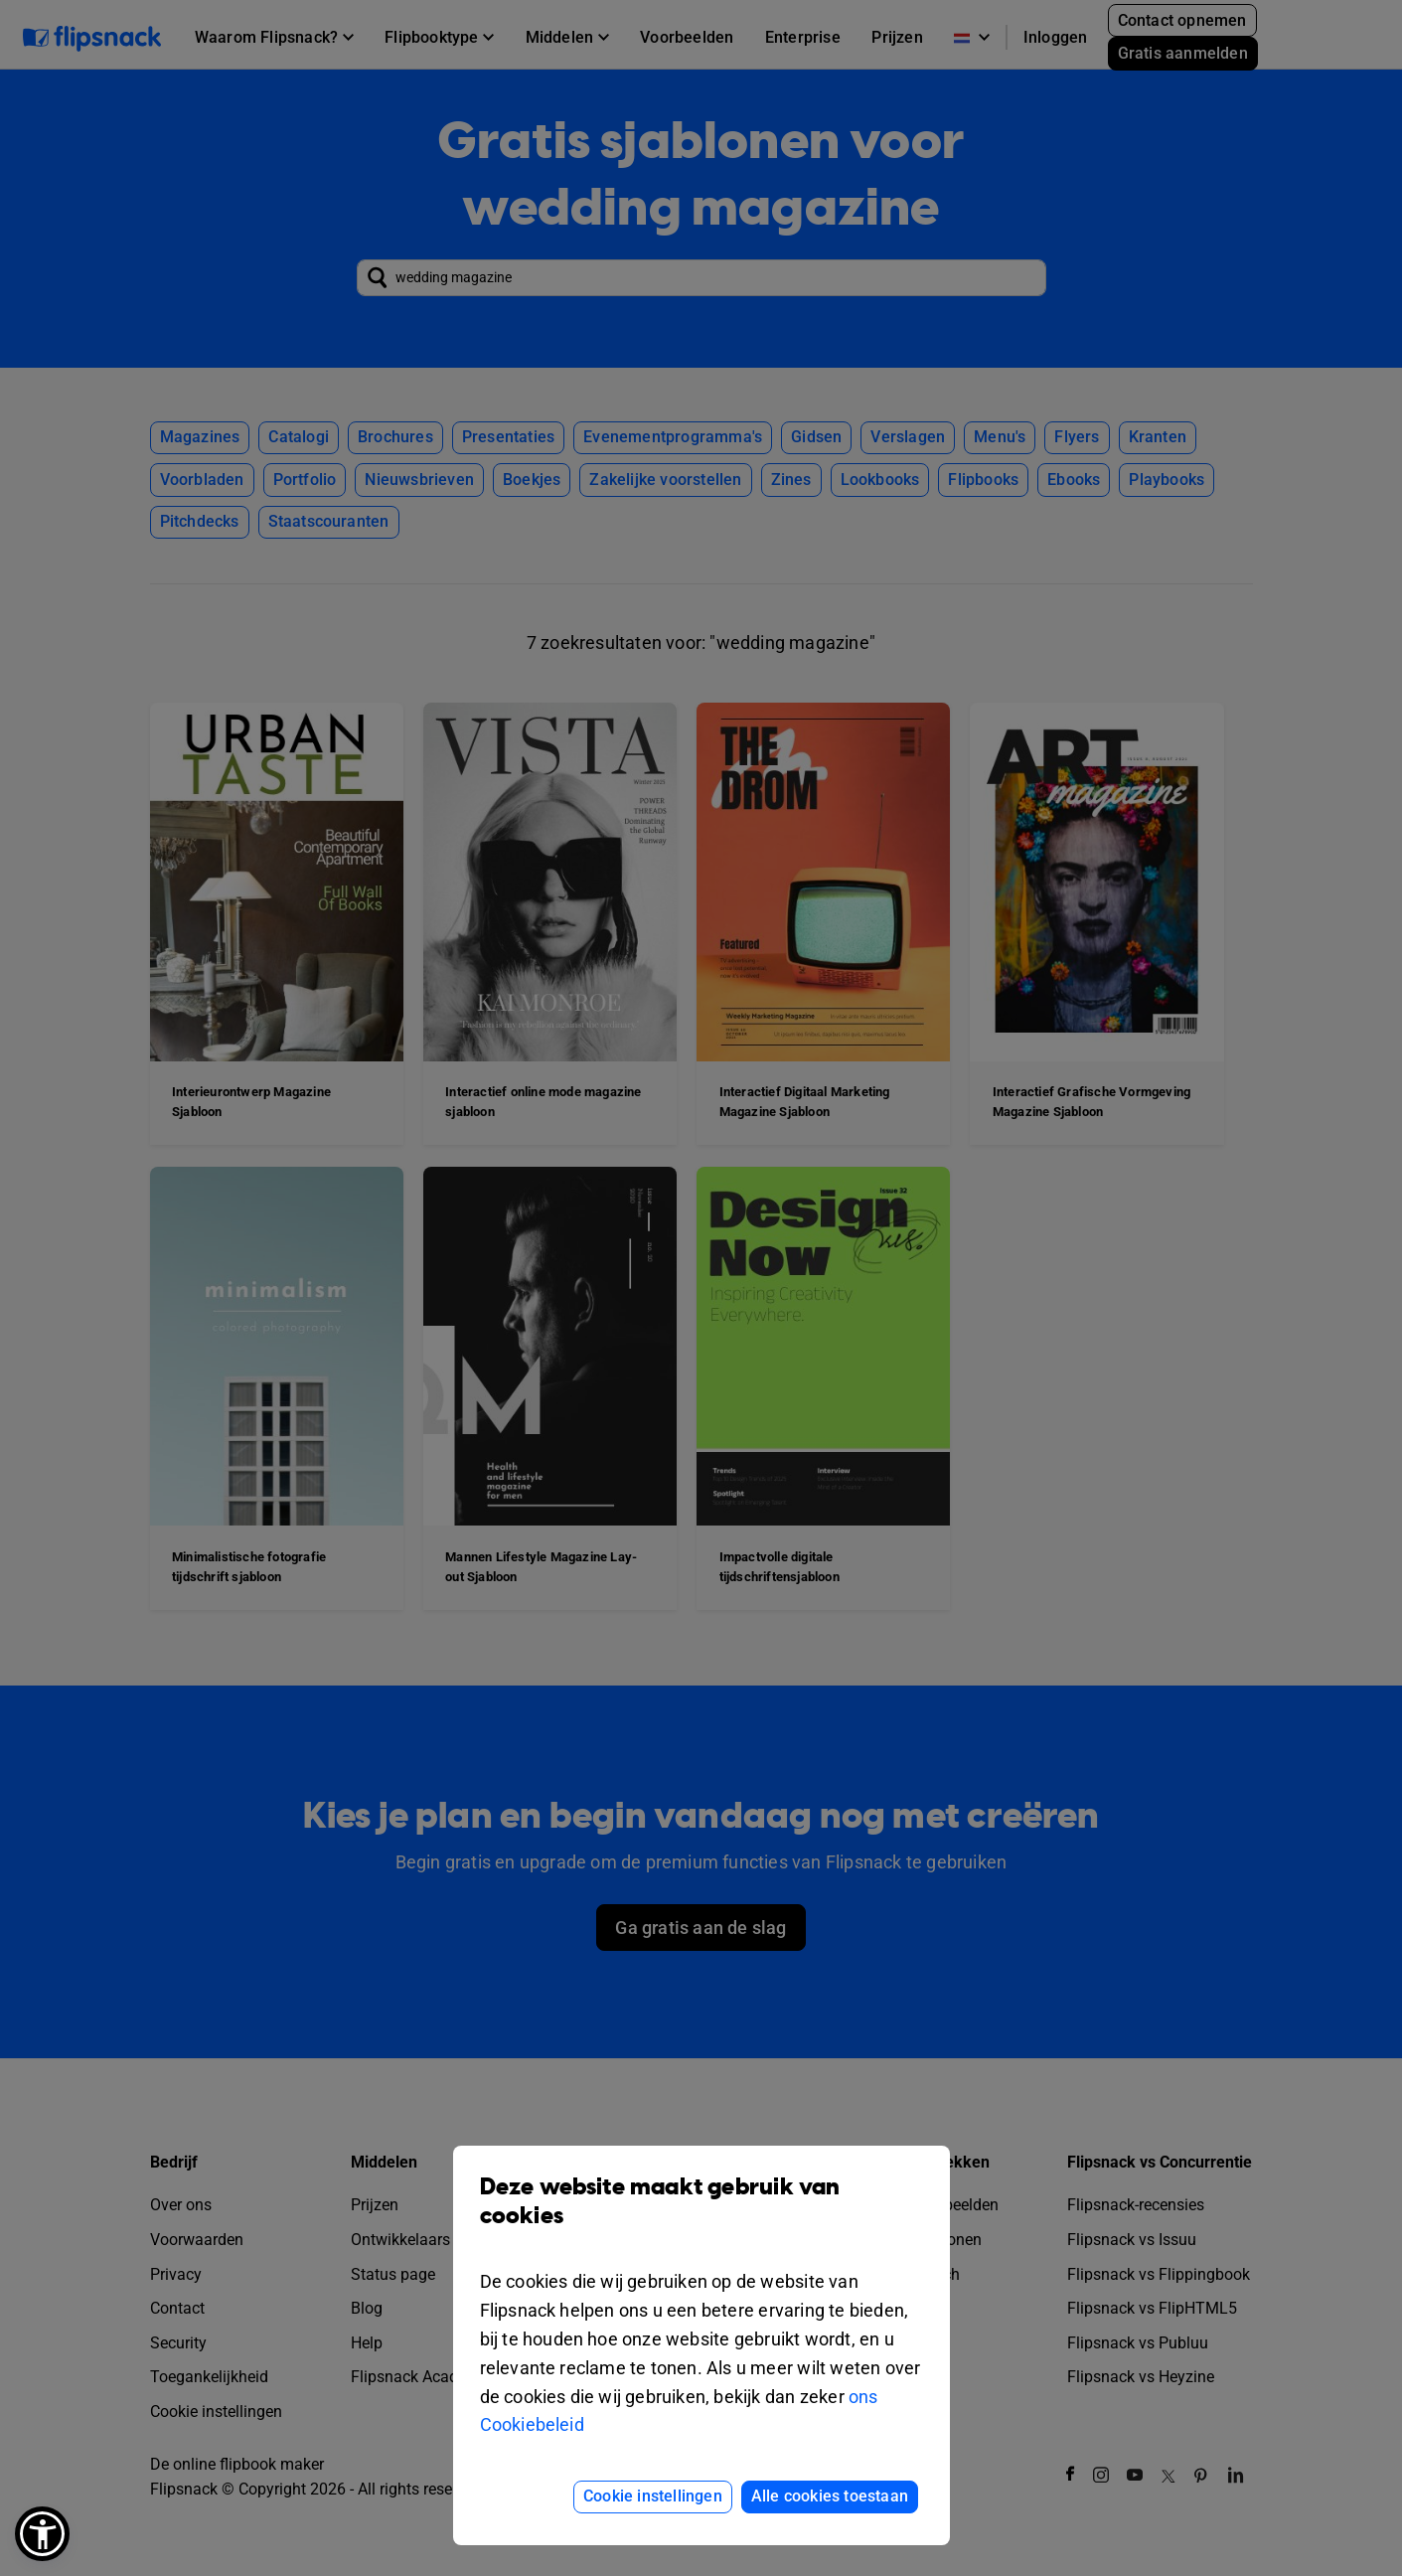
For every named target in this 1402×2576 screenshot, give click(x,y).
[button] (42, 2533)
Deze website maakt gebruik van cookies (701, 2216)
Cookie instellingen (652, 2496)
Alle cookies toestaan (829, 2496)
